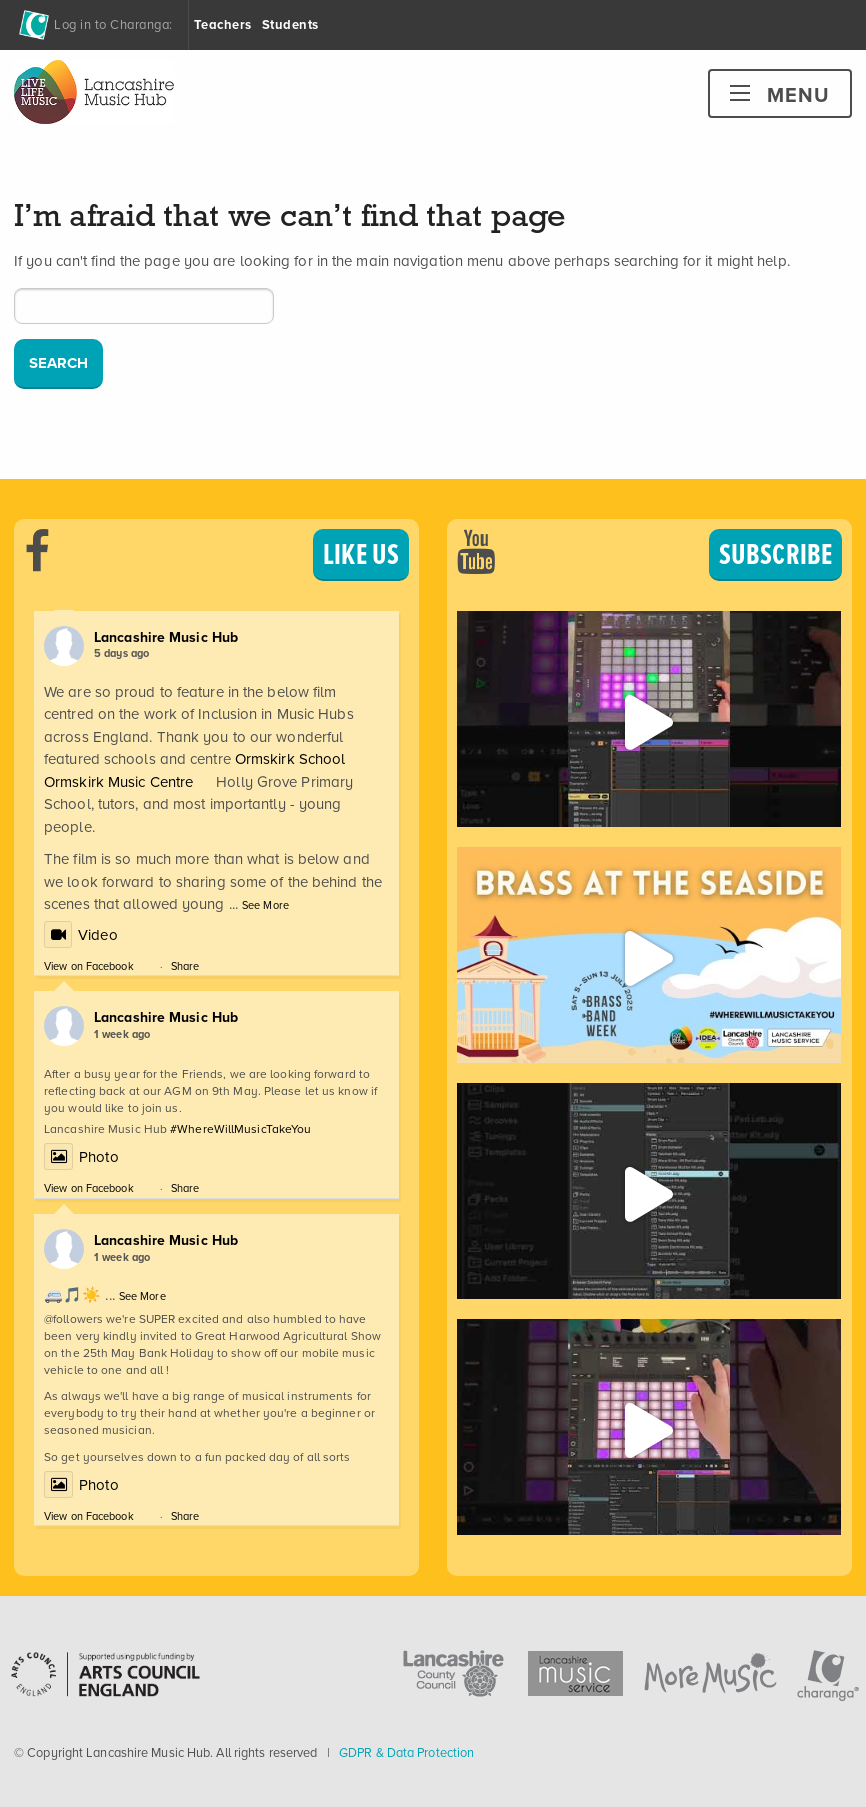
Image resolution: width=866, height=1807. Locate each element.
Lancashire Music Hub (166, 637)
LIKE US (361, 554)
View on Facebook (89, 966)
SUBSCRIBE (775, 554)
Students (290, 24)
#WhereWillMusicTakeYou (240, 1129)
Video (81, 935)
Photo (81, 1157)
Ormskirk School (290, 759)
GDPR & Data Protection (406, 1752)
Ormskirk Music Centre (118, 782)
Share (185, 966)
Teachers (223, 24)
